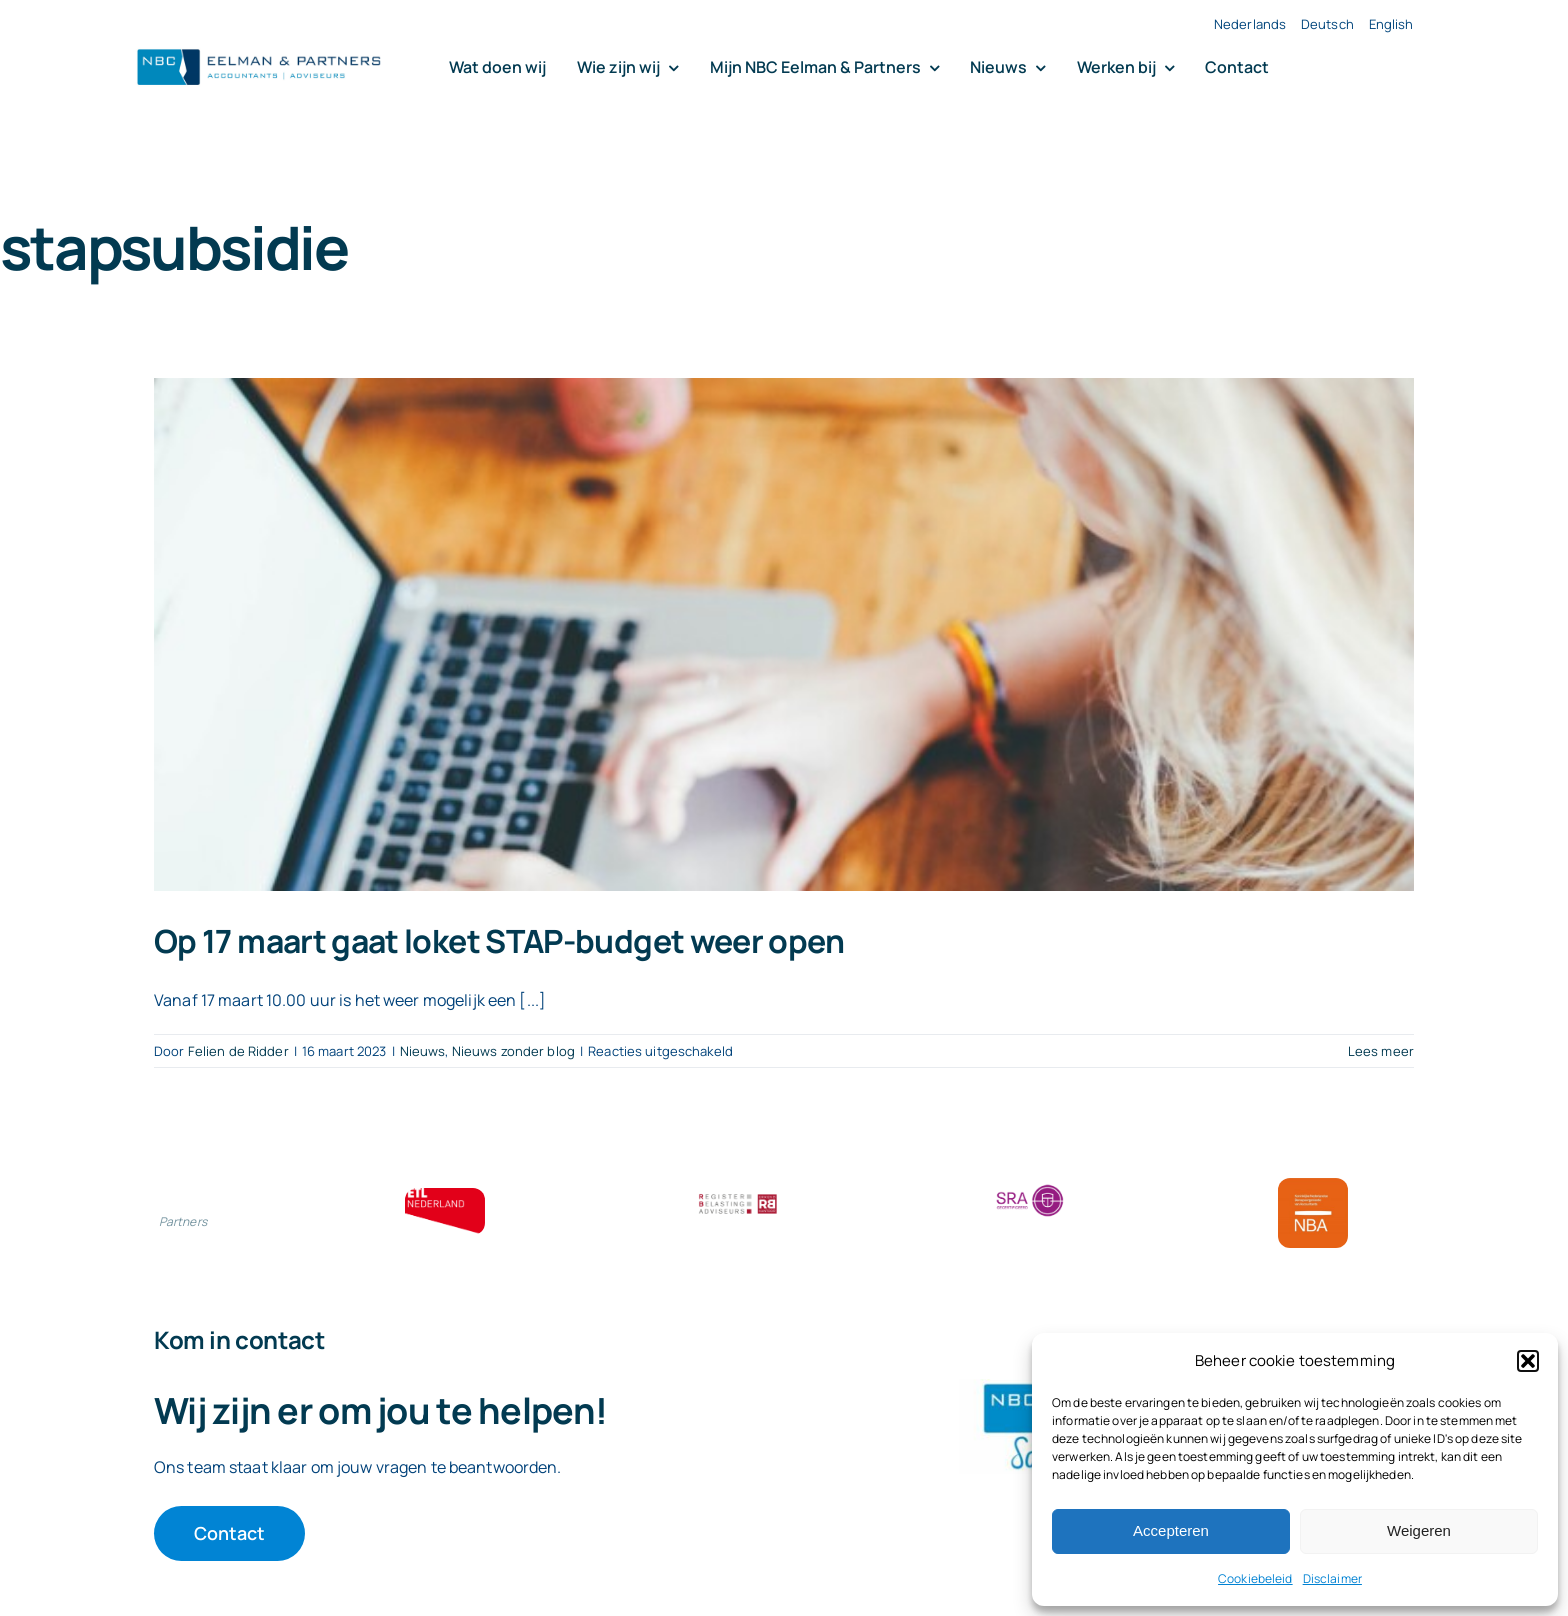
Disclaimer (1332, 1578)
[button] (1528, 1361)
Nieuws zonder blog (513, 1051)
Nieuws (423, 1051)
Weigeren (1419, 1530)
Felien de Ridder (238, 1051)
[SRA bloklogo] (1030, 1186)
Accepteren (1171, 1530)
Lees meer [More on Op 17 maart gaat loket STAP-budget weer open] (1381, 1051)
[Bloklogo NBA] (1313, 1186)
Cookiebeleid (1255, 1578)
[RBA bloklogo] (738, 1196)
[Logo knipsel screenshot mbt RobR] (259, 50)
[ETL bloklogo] (445, 1196)
